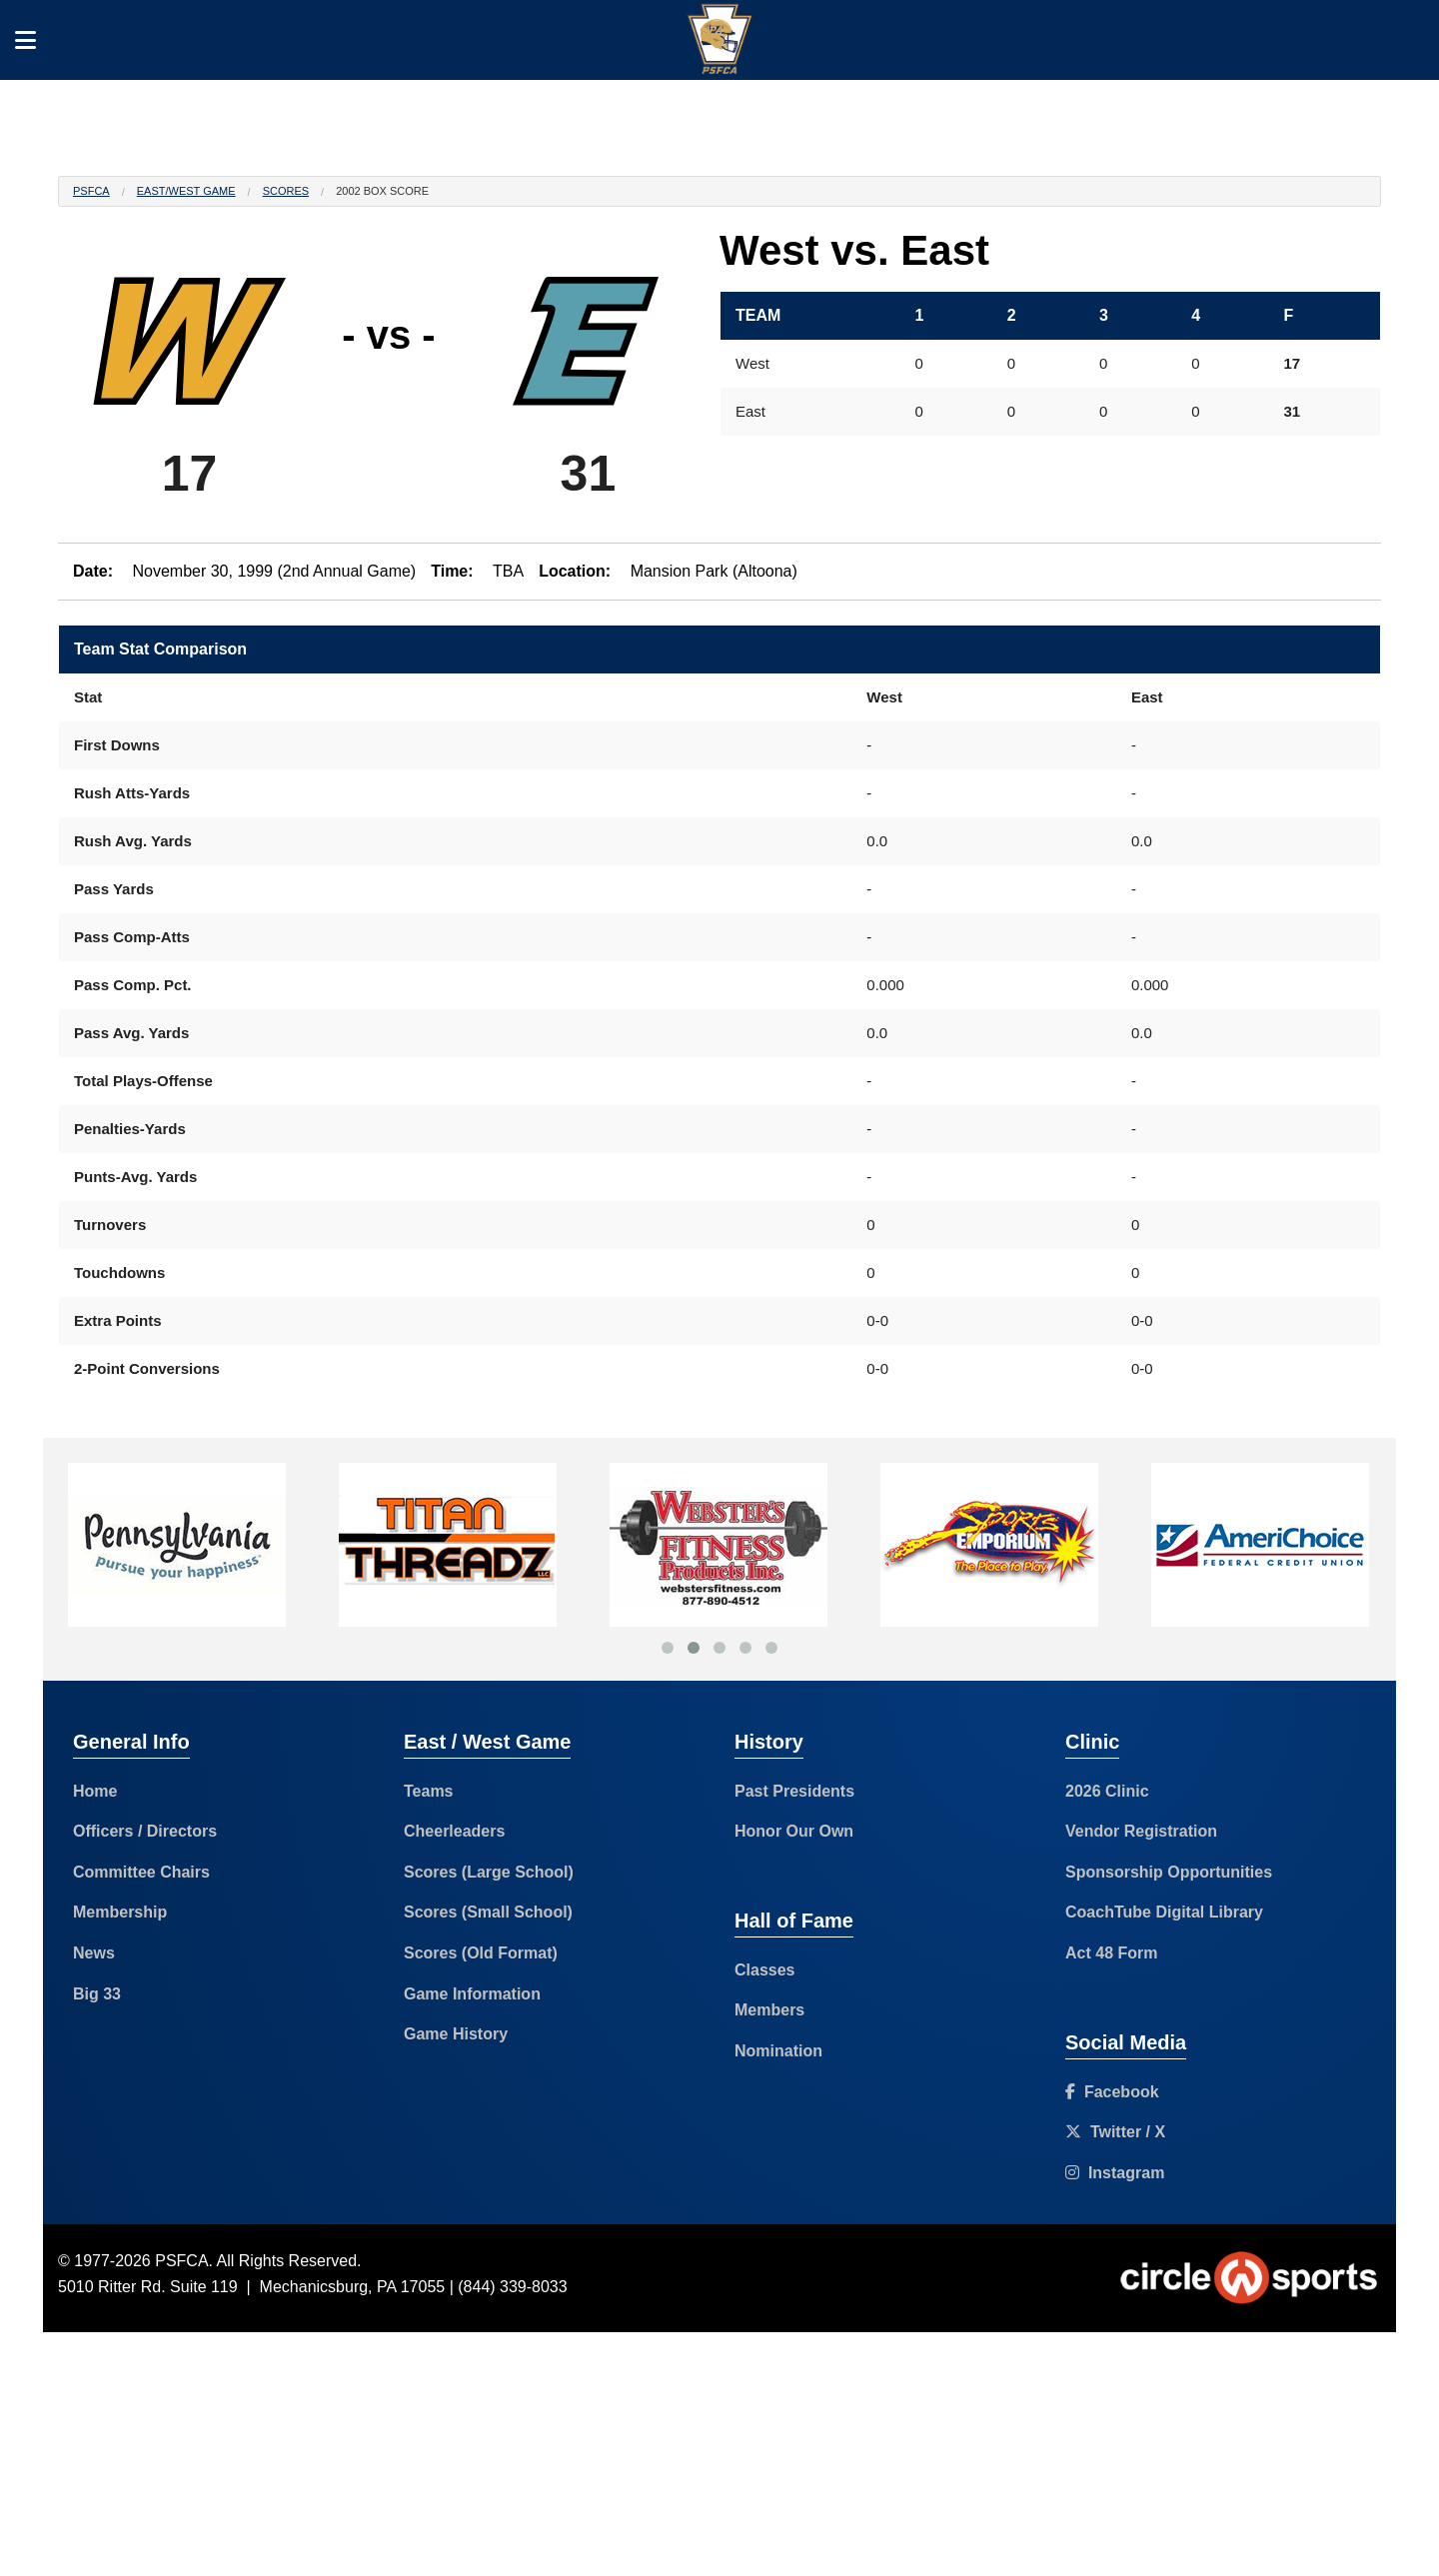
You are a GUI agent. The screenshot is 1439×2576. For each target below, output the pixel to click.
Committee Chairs (141, 1872)
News (94, 1952)
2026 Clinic (1107, 1791)
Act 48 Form (1111, 1952)
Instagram (1114, 2172)
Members (769, 2009)
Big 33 (97, 1993)
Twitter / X (1115, 2131)
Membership (120, 1912)
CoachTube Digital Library (1164, 1912)
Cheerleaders (454, 1831)
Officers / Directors (145, 1831)
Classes (764, 1969)
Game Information (472, 1993)
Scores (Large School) (489, 1872)
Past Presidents (794, 1791)
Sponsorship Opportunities (1168, 1872)
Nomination (778, 2050)
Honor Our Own (793, 1831)
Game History (456, 2033)
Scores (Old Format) (481, 1952)
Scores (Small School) (488, 1912)
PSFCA (91, 191)
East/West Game (186, 191)
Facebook (1112, 2091)
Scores (286, 191)
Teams (429, 1791)
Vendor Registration (1141, 1831)
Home (95, 1791)
